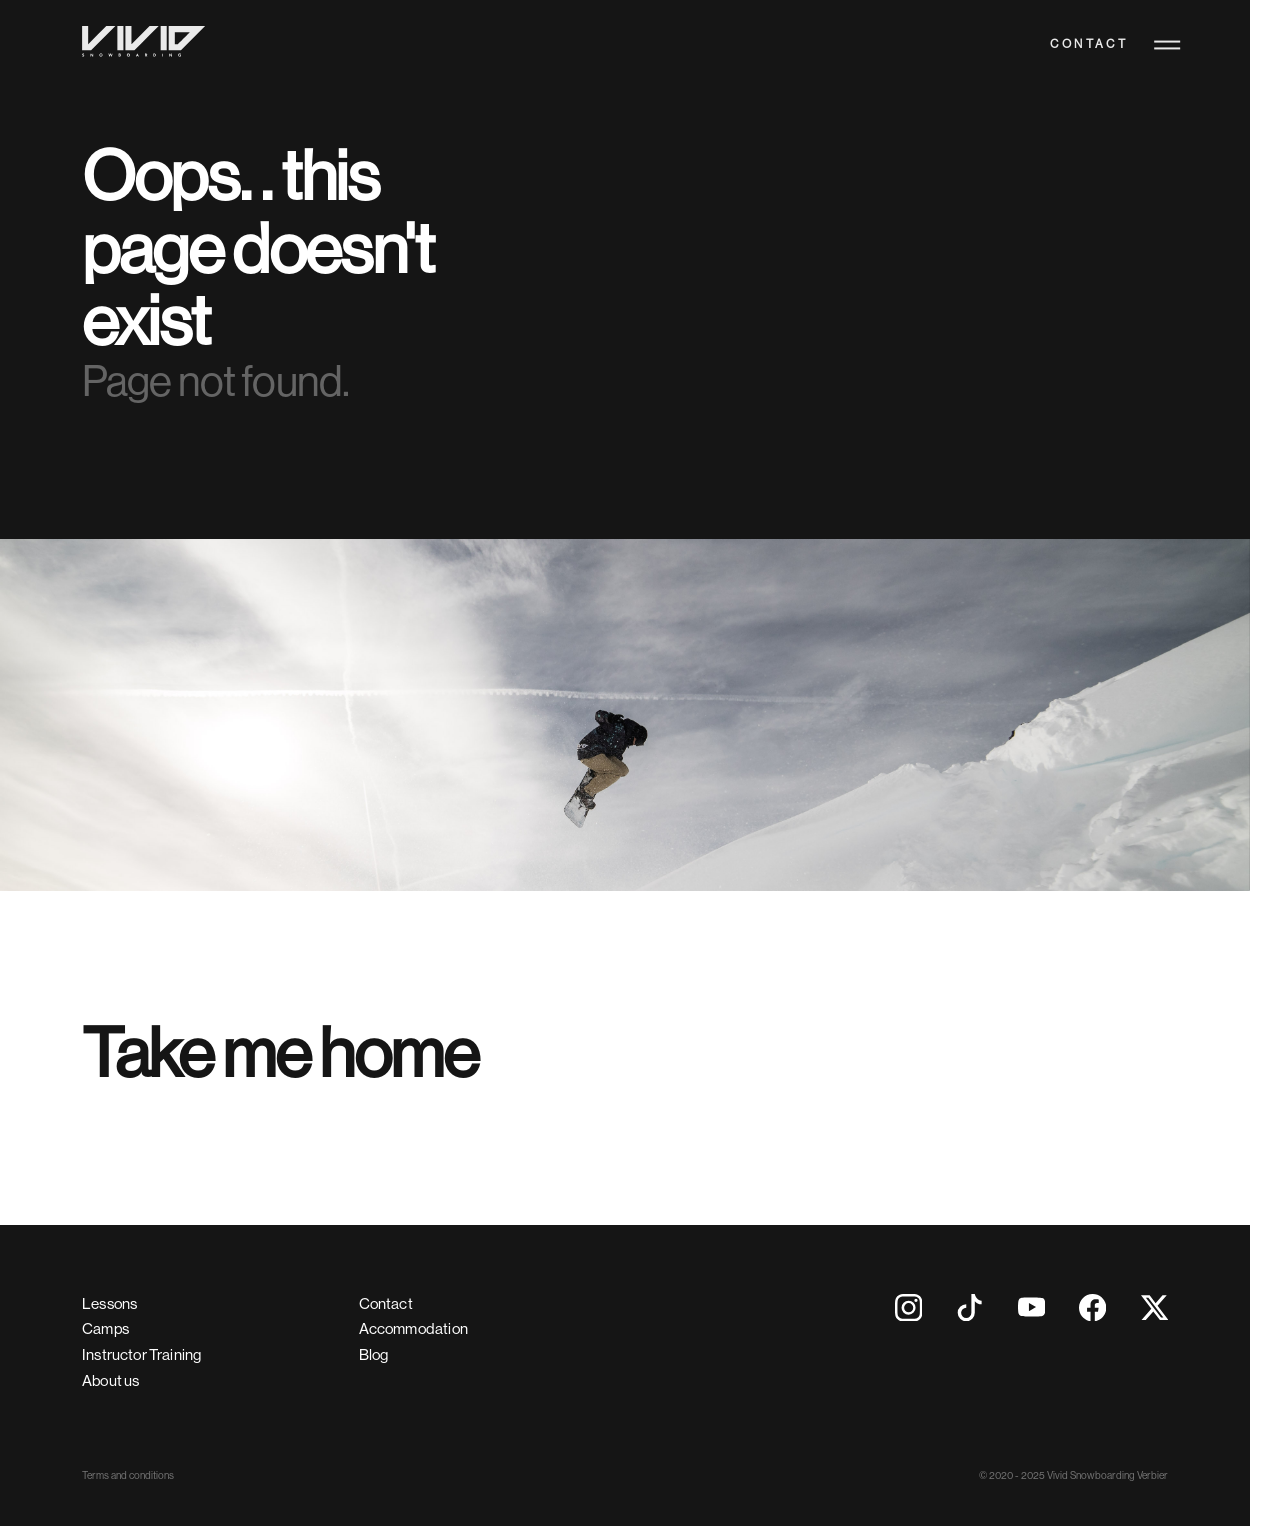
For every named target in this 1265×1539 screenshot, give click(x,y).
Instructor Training (141, 1354)
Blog (374, 1354)
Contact (1089, 44)
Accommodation (413, 1328)
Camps (105, 1328)
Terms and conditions (128, 1475)
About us (110, 1380)
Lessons (109, 1303)
